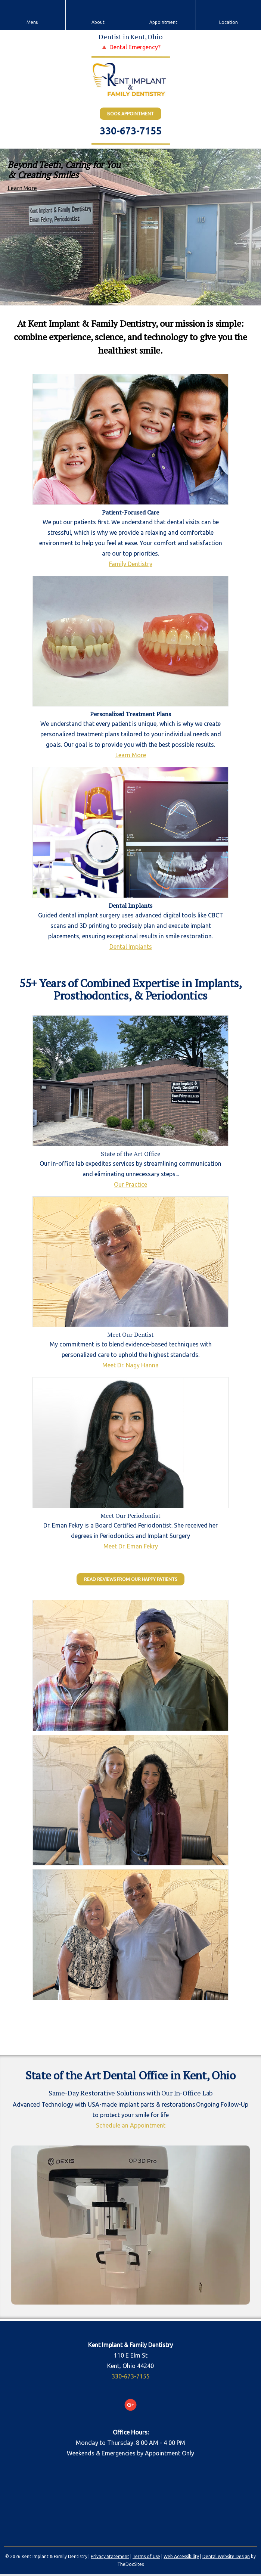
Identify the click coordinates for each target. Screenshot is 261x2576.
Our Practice (130, 1184)
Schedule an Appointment (130, 2125)
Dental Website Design (226, 2556)
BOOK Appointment (130, 113)
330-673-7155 (131, 130)
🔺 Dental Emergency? (130, 47)
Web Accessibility (181, 2556)
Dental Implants (130, 946)
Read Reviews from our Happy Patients (130, 1579)
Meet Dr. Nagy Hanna (130, 1365)
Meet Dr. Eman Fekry (130, 1546)
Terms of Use (146, 2556)
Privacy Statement (110, 2556)
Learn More (22, 188)
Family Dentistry (130, 563)
